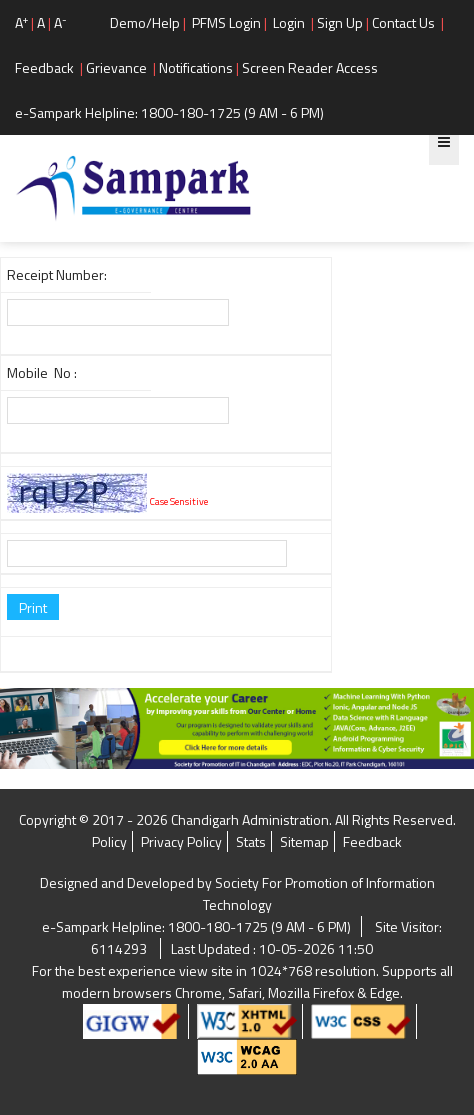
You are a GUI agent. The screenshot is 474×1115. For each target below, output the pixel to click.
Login (289, 22)
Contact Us (403, 22)
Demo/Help (145, 22)
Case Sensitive (179, 501)
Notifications (196, 67)
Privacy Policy (181, 841)
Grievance (116, 67)
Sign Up (340, 22)
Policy (109, 841)
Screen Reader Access (310, 67)
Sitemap (304, 841)
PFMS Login (226, 22)
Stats (251, 841)
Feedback (44, 67)
